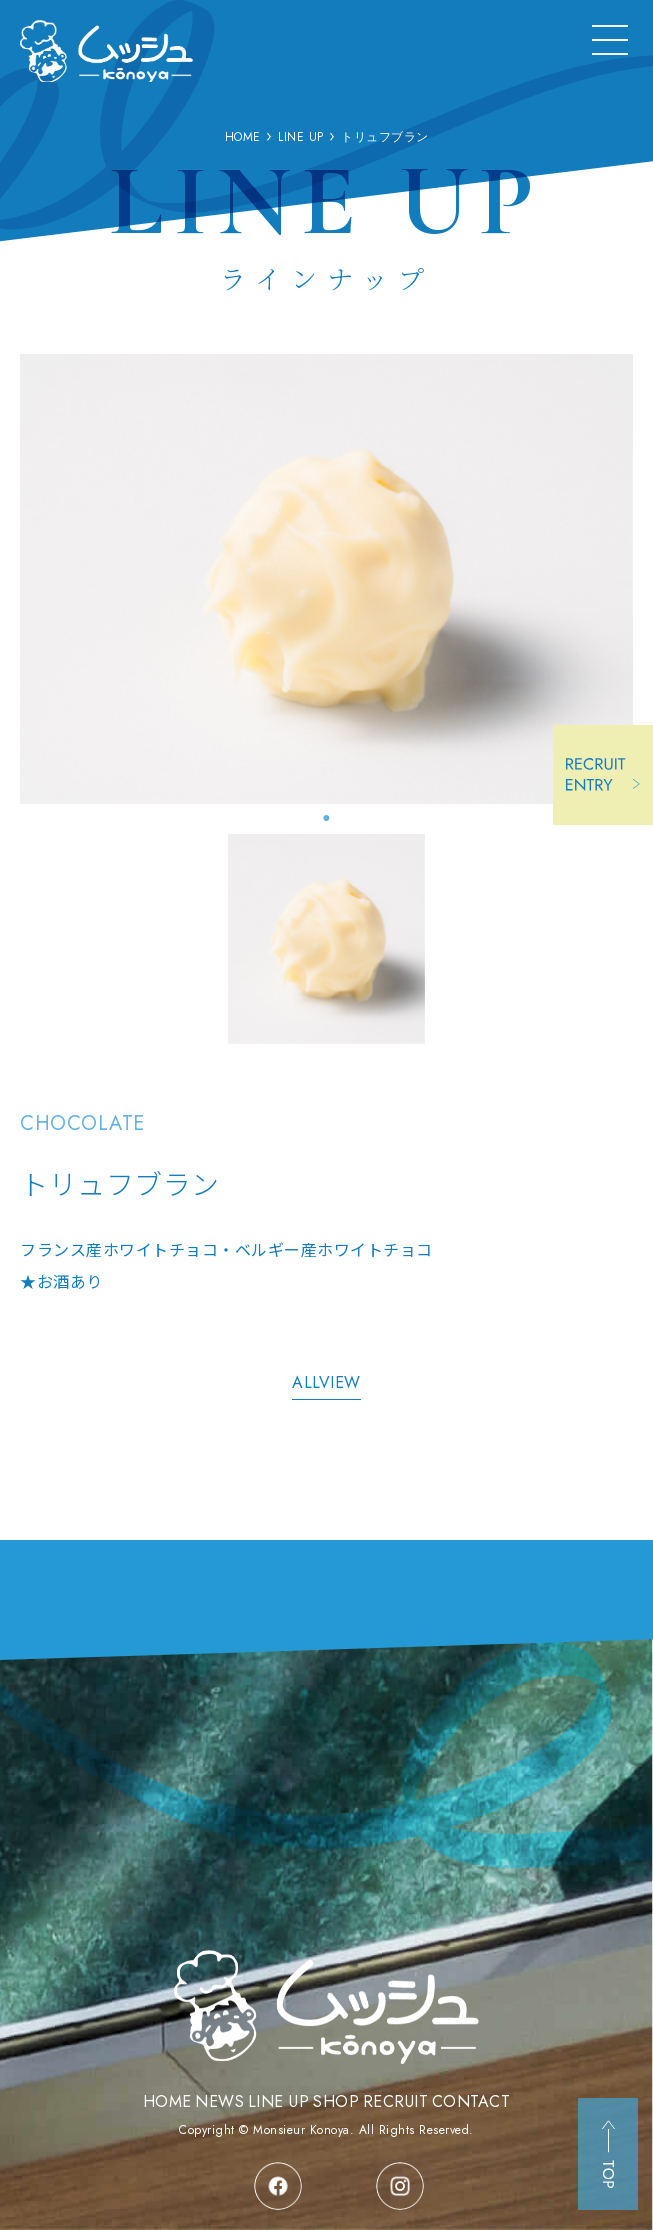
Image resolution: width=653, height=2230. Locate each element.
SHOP (336, 2101)
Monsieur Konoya (301, 2130)
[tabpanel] (326, 579)
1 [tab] (327, 819)
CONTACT (471, 2101)
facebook (278, 2186)
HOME (167, 2101)
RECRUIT (396, 2101)
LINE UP (279, 2101)
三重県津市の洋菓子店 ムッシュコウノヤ (106, 51)
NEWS (219, 2101)
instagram (400, 2186)
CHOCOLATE (82, 1123)
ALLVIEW (326, 1382)
